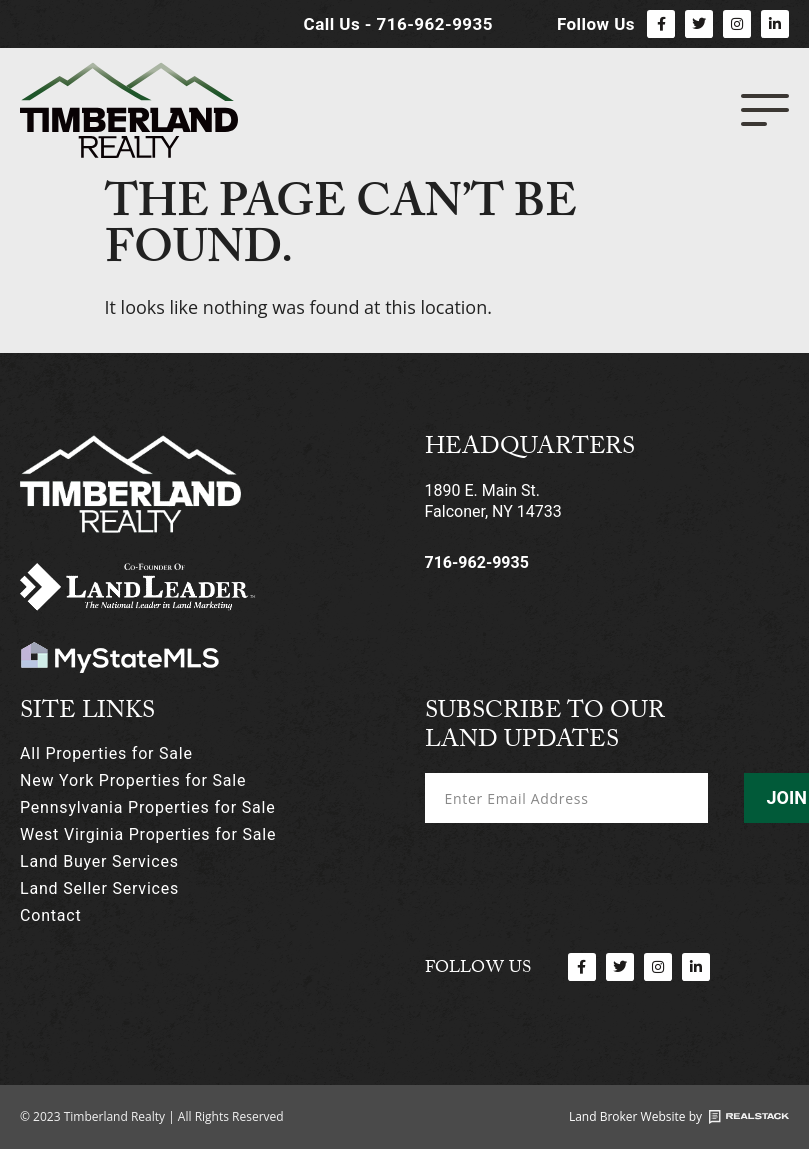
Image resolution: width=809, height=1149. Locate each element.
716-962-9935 (477, 562)
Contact (51, 915)
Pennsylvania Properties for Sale (147, 807)
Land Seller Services (99, 888)
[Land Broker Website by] (749, 1117)
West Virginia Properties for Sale (148, 834)
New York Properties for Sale (133, 780)
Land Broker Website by (635, 1116)
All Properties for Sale (106, 753)
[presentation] (577, 874)
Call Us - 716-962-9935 (398, 24)
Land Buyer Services (99, 861)
